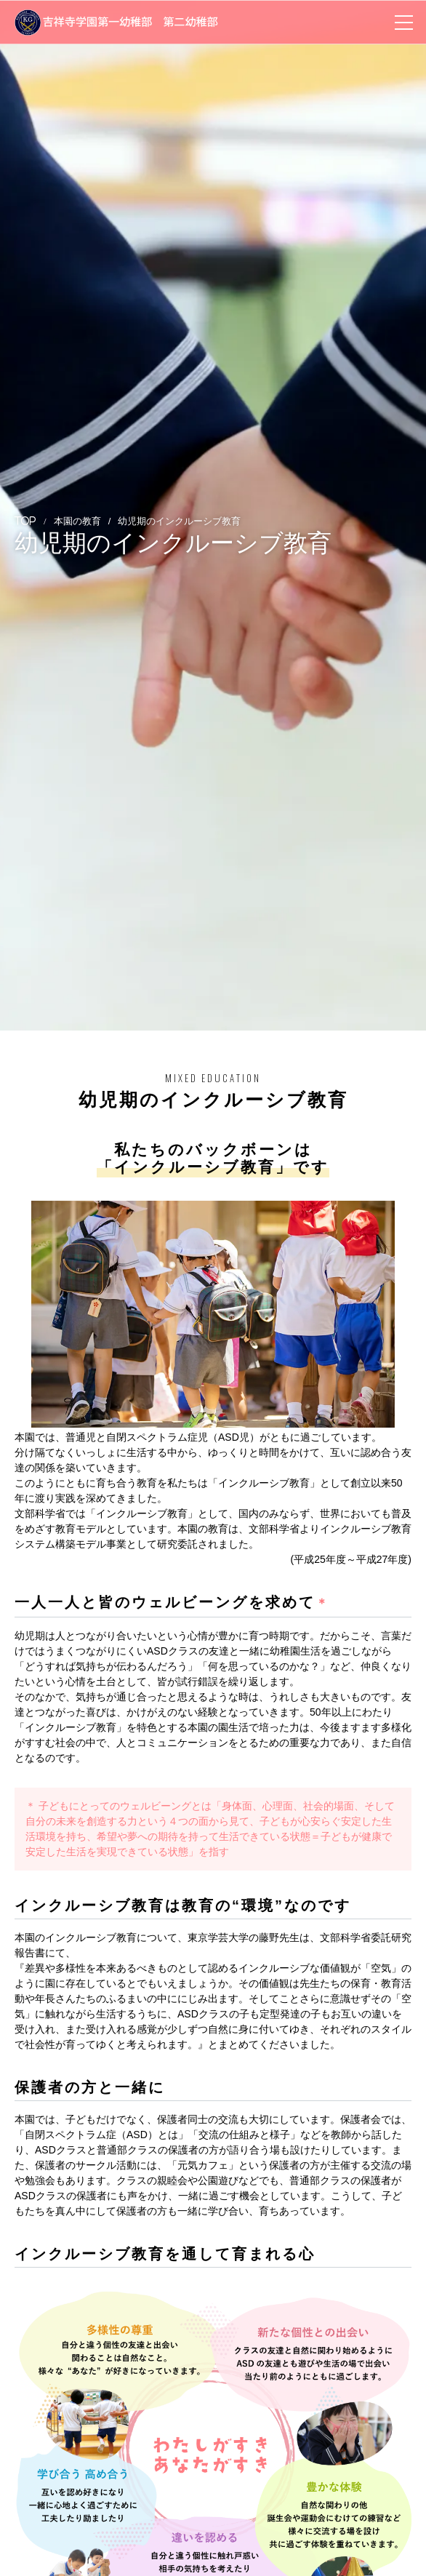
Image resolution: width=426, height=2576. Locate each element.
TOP (25, 521)
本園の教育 (77, 521)
